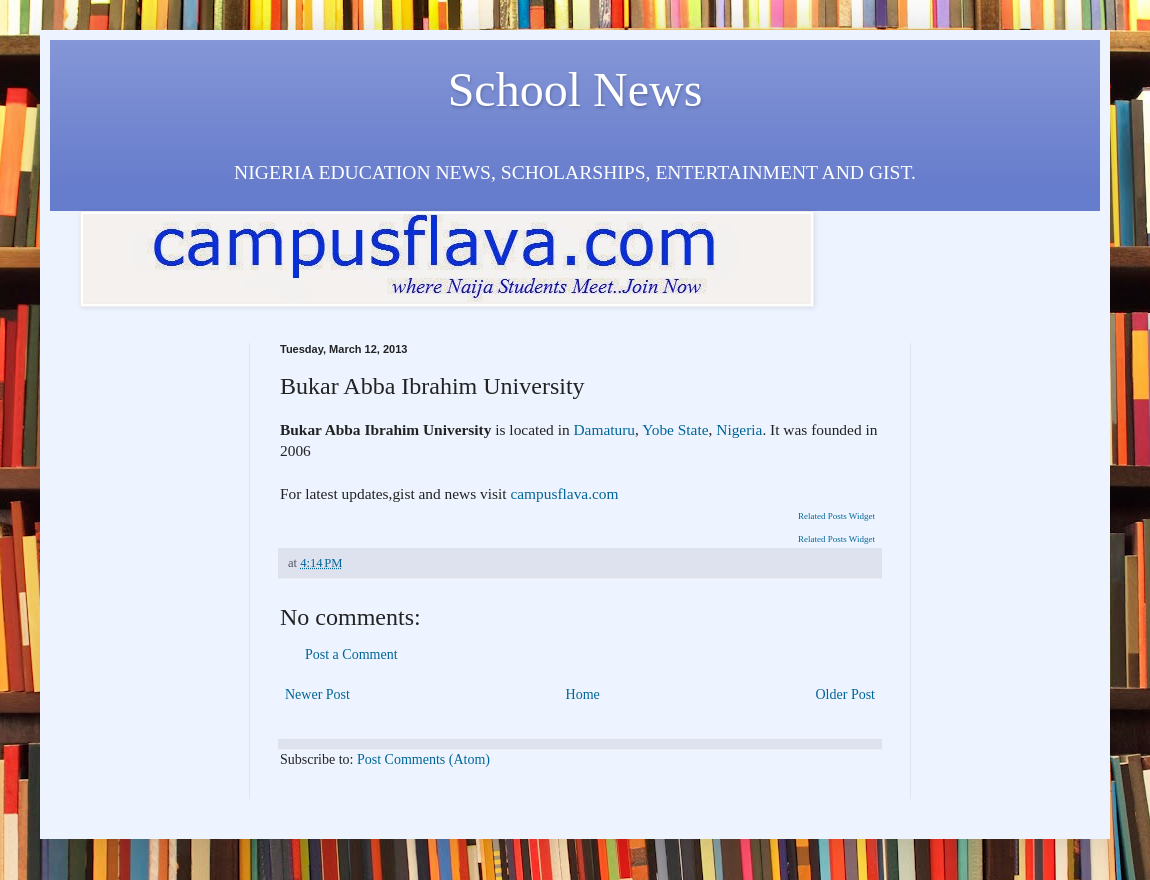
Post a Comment (351, 654)
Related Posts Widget (836, 516)
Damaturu (604, 429)
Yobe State (675, 429)
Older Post (846, 694)
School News (575, 89)
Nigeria (739, 429)
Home (583, 694)
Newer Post (317, 694)
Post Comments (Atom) (423, 759)
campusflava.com (563, 493)
